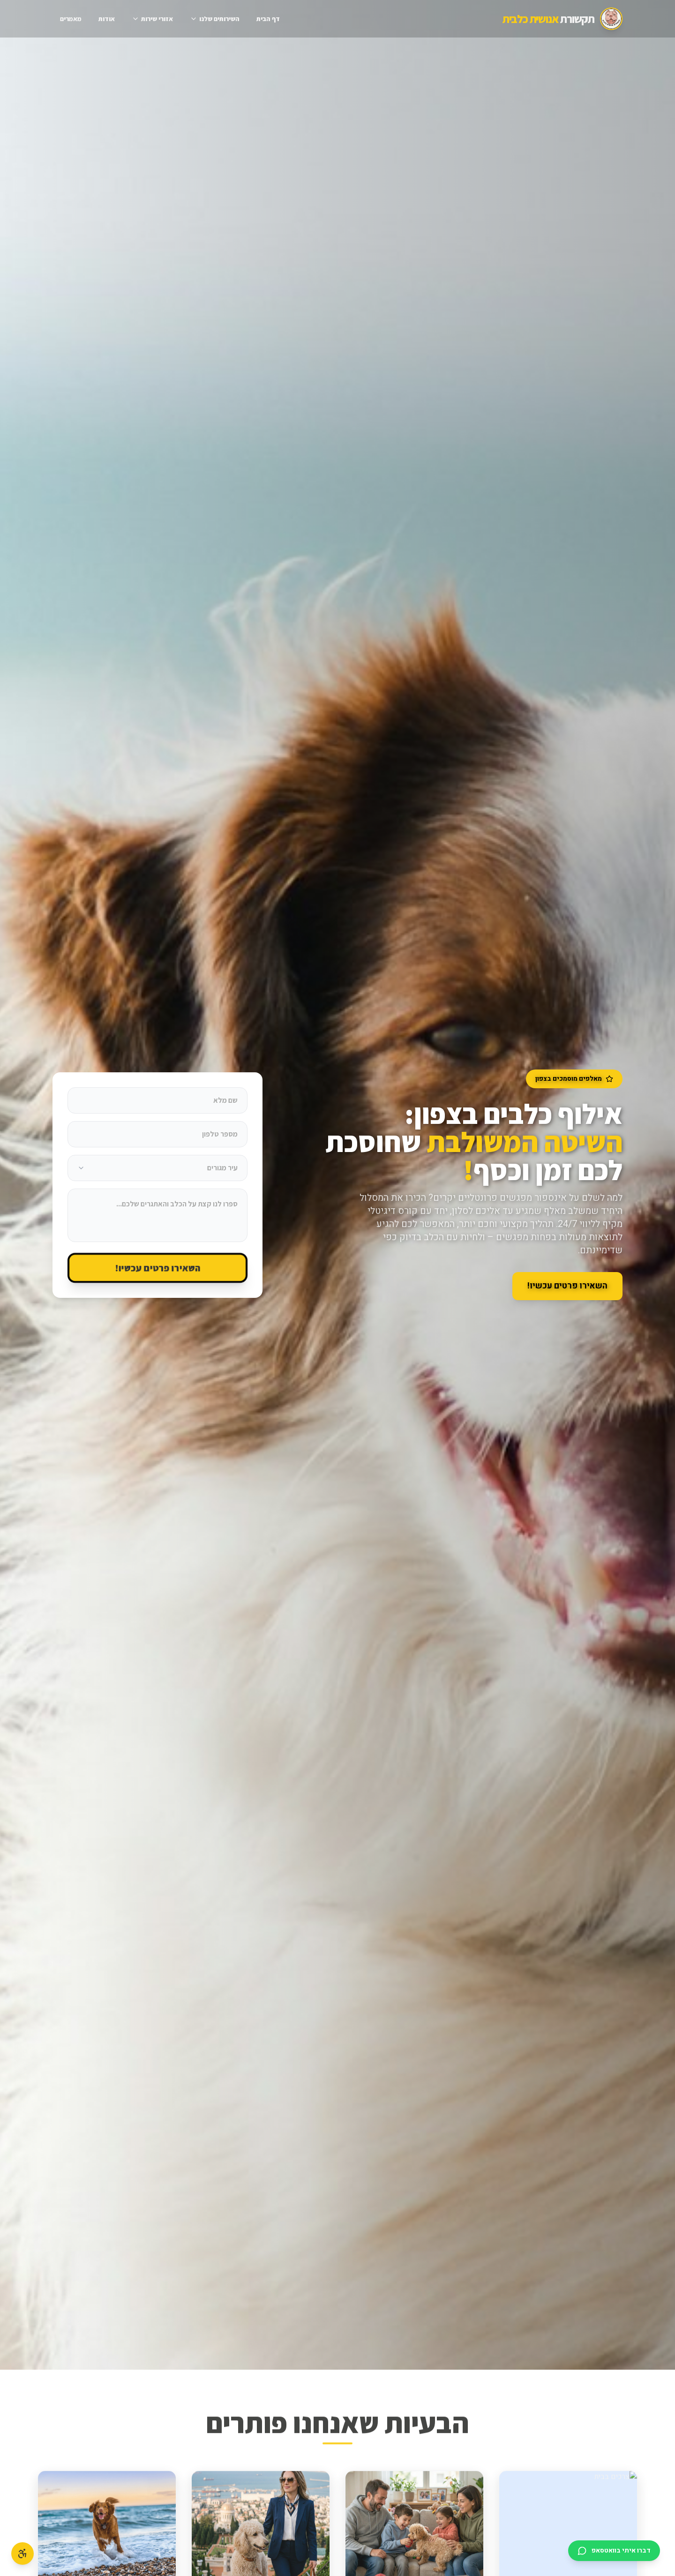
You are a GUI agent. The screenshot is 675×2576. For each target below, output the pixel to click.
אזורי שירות (152, 19)
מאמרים (71, 19)
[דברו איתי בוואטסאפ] (614, 2550)
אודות (106, 19)
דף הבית (268, 19)
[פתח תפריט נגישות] (22, 2553)
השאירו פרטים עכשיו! (157, 1267)
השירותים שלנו (215, 19)
